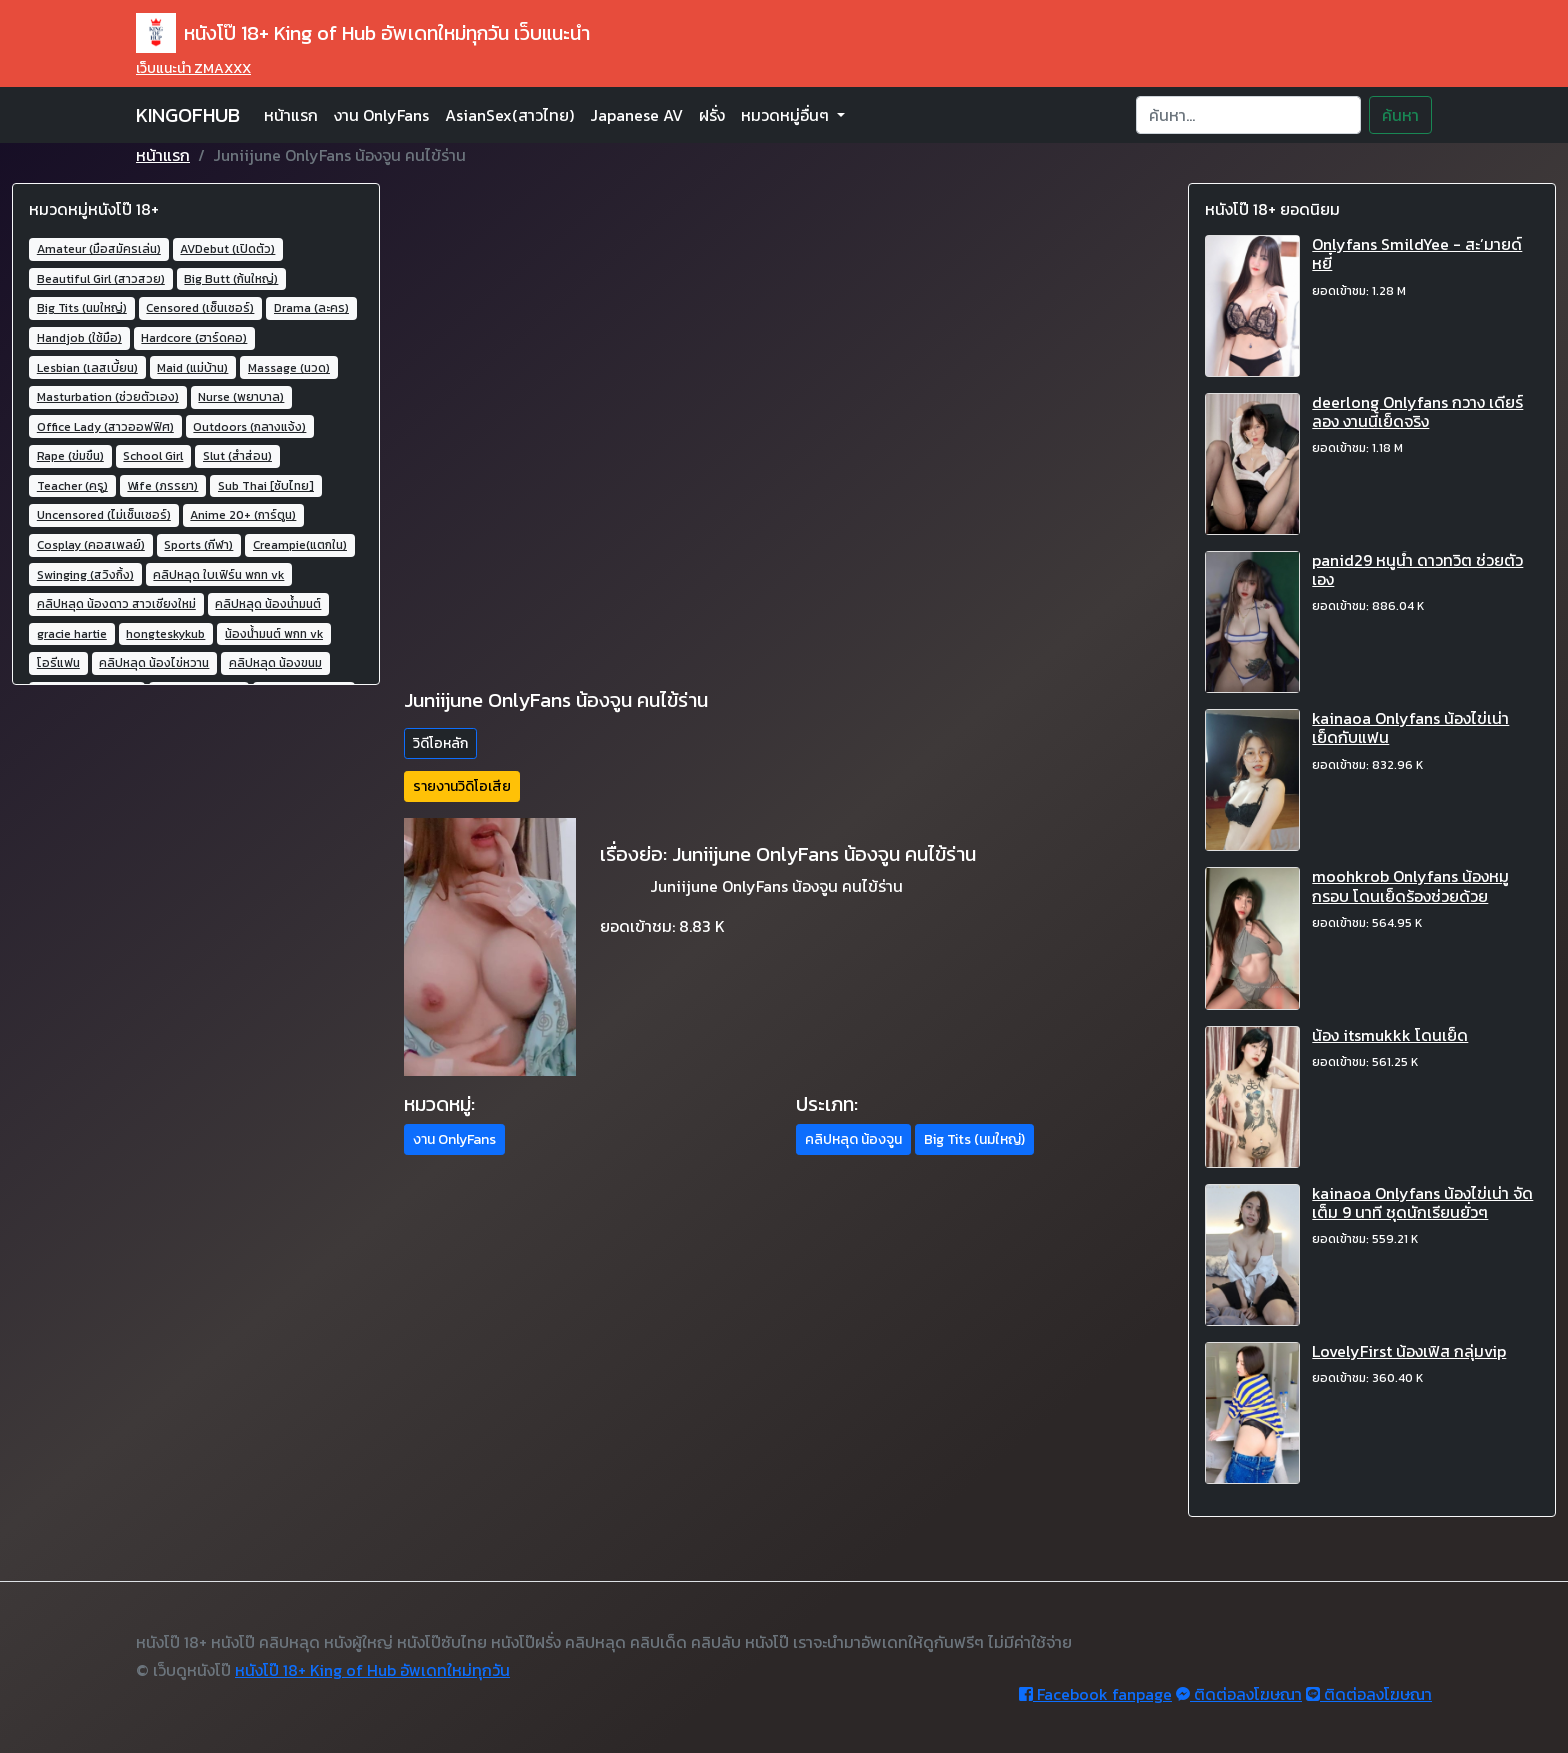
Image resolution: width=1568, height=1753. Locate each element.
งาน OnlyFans (381, 115)
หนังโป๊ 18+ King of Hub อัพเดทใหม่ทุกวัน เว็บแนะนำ (363, 33)
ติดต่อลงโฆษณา (1239, 1694)
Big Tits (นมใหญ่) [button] (974, 1139)
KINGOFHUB (188, 115)
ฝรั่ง (712, 115)
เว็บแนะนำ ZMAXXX (193, 68)
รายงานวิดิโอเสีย (462, 786)
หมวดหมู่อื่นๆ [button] (787, 115)
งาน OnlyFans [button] (454, 1139)
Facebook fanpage (1095, 1694)
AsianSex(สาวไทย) (509, 115)
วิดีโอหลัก (440, 743)
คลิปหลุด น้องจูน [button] (853, 1139)
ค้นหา (1400, 115)
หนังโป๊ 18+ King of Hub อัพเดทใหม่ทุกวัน (372, 1670)
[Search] (1248, 115)
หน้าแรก (291, 115)
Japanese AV (636, 115)
